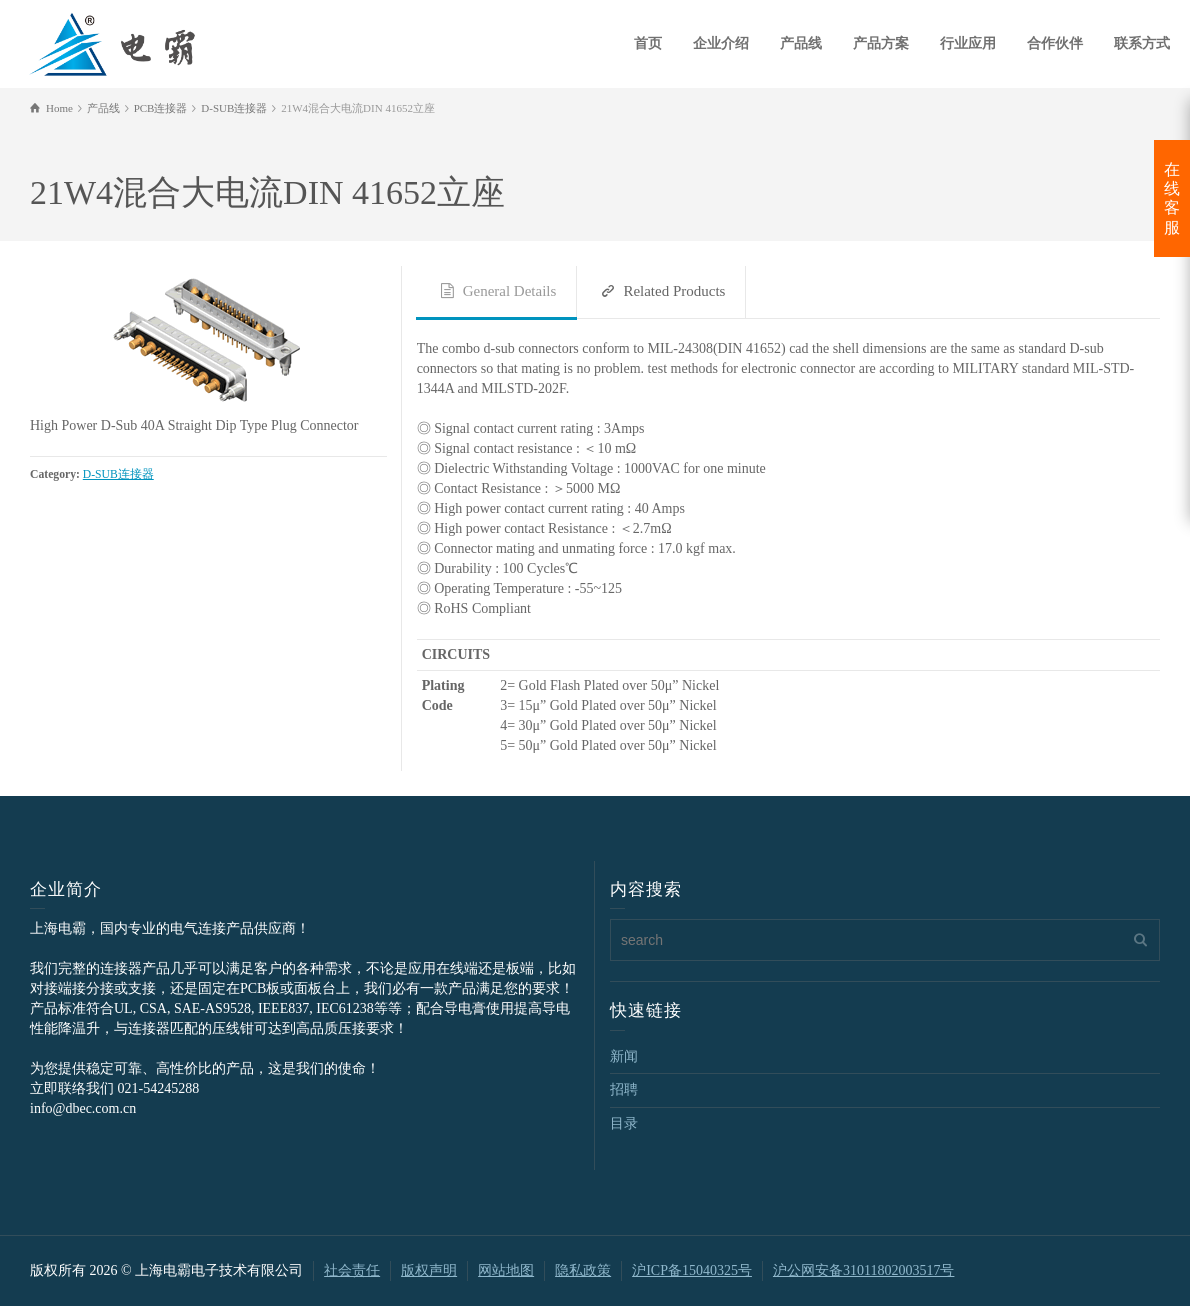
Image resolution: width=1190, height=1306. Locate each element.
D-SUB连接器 (118, 474)
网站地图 (506, 1270)
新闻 (624, 1056)
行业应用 (968, 43)
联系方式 (1142, 43)
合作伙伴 (1055, 43)
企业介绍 (721, 43)
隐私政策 (583, 1270)
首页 (648, 43)
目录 (624, 1123)
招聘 (624, 1089)
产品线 (801, 43)
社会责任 (352, 1270)
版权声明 (429, 1270)
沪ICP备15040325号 (692, 1270)
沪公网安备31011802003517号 (863, 1270)
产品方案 (881, 43)
